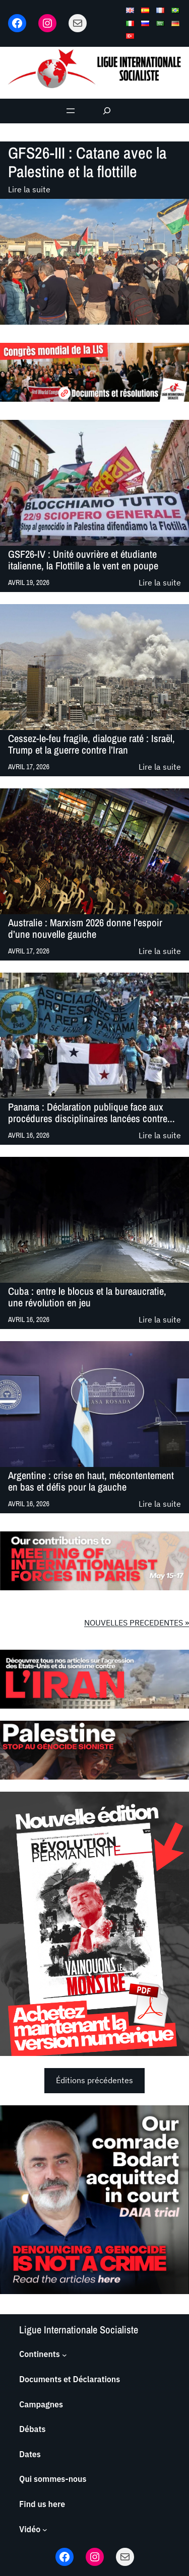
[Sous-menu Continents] (64, 2354)
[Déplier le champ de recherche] (106, 111)
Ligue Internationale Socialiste (78, 2329)
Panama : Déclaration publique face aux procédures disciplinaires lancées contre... (91, 1113)
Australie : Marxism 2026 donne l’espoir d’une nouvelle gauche (85, 928)
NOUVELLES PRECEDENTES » (136, 1622)
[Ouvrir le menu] (71, 111)
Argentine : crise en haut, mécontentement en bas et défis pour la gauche (91, 1481)
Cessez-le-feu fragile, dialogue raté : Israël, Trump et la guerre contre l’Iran (91, 744)
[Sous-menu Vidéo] (44, 2529)
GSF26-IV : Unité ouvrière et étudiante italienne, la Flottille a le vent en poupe (83, 560)
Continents (39, 2354)
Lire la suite (29, 189)
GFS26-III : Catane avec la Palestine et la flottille (87, 162)
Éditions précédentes (94, 2080)
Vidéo (29, 2529)
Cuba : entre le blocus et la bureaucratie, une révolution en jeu (87, 1297)
